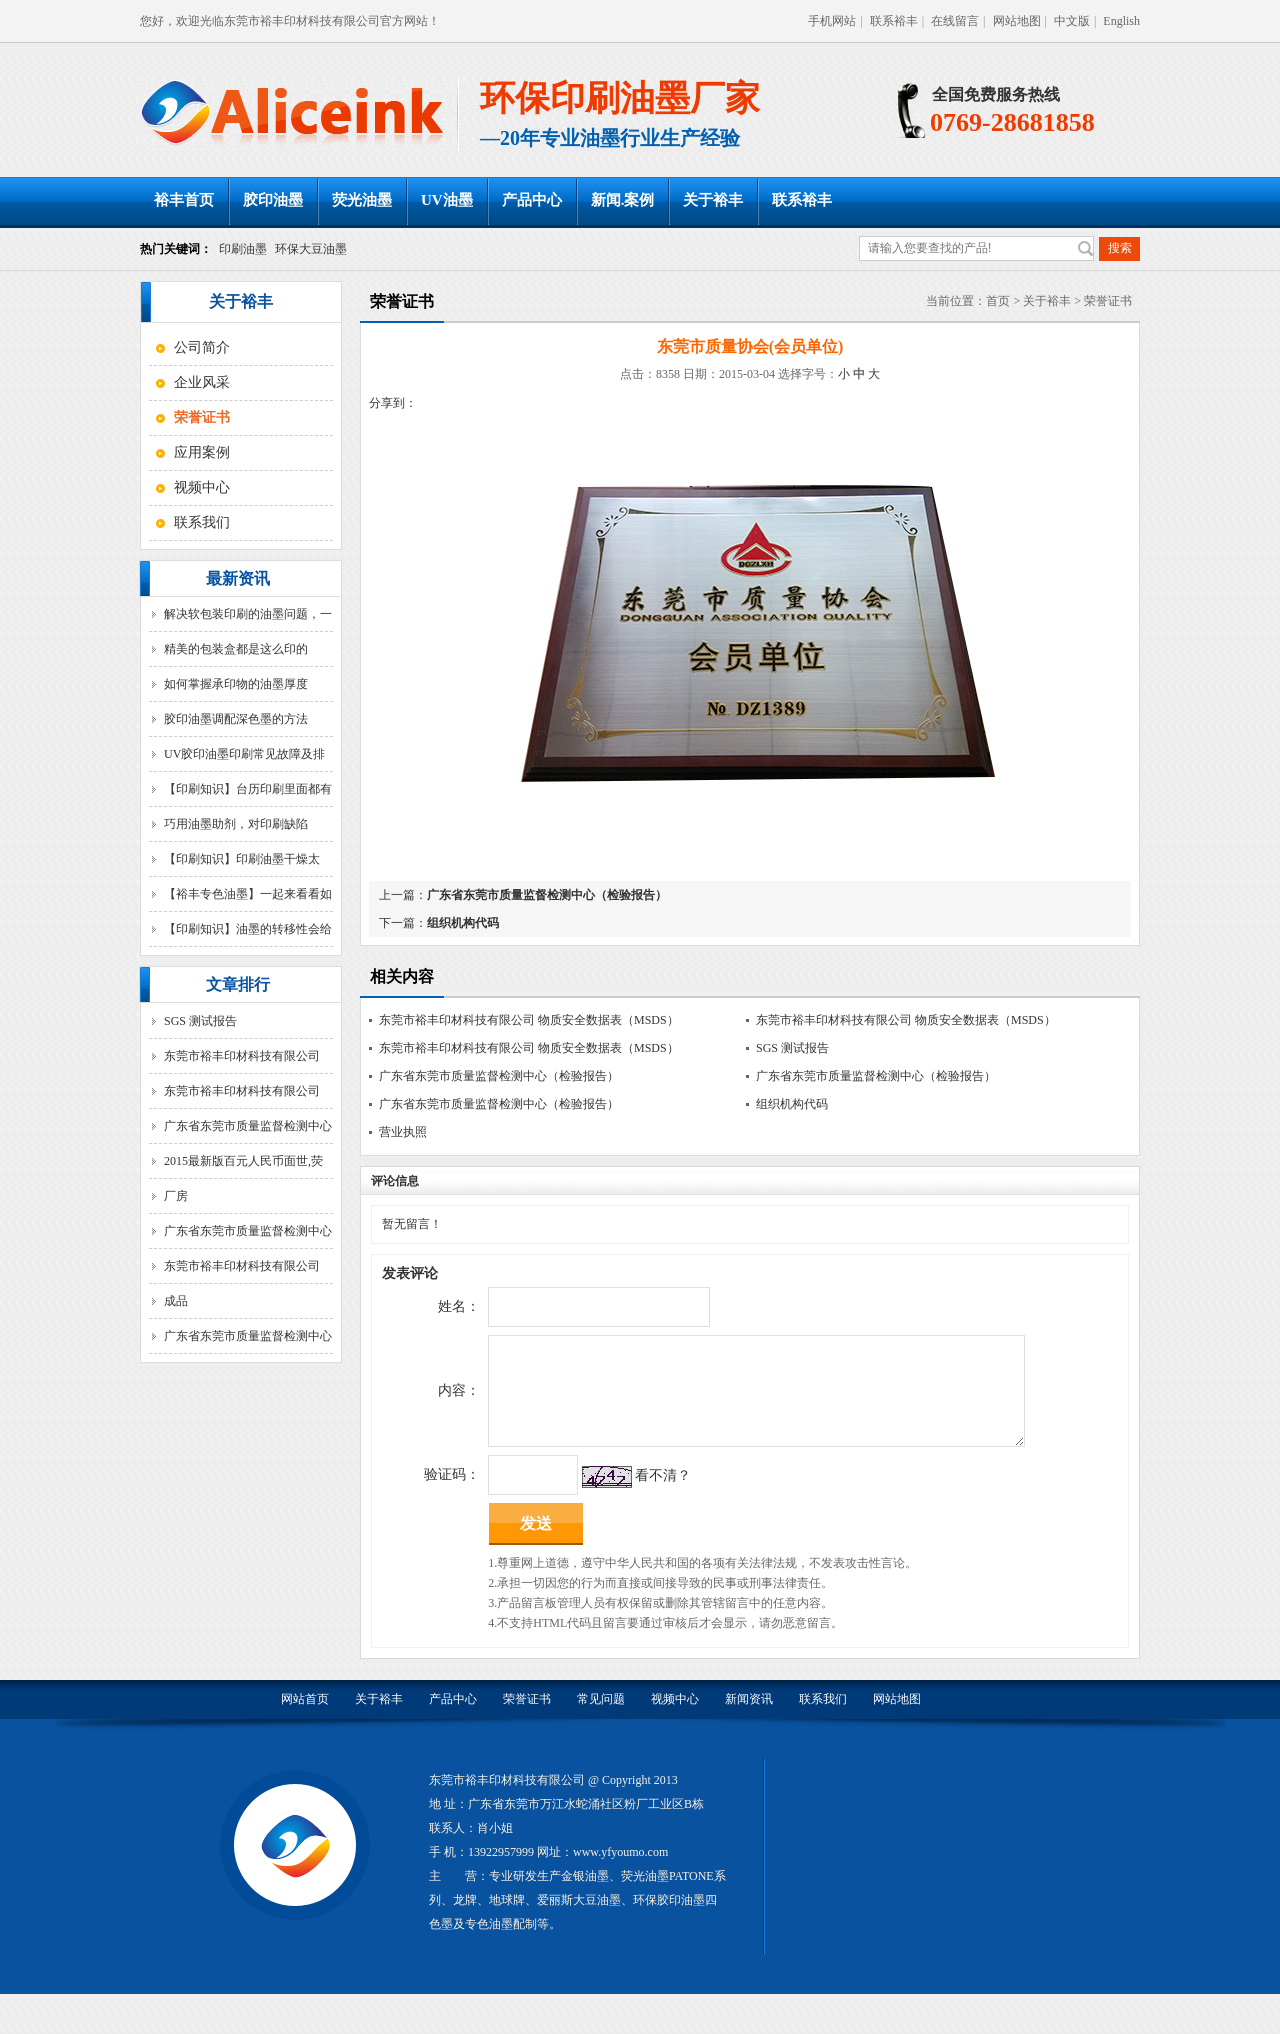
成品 (176, 1301)
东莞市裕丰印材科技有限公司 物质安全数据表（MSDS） (529, 1020)
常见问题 (601, 1719)
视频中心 (202, 487)
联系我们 (202, 522)
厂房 (176, 1196)
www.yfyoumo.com (620, 1872)
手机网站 (832, 21)
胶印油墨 (273, 200)
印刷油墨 (243, 249)
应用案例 (202, 452)
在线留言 (955, 21)
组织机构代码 (463, 923)
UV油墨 (447, 200)
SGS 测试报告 (200, 1021)
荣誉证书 (1108, 301)
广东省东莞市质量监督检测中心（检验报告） (547, 895)
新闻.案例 (623, 200)
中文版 (1072, 21)
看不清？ (662, 1495)
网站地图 (1017, 21)
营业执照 (403, 1132)
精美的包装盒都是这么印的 (236, 649)
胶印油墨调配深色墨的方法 (236, 719)
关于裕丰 (713, 200)
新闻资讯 (749, 1719)
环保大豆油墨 (311, 249)
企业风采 (202, 382)
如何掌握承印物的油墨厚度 (236, 684)
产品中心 (532, 200)
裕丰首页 (184, 200)
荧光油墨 (362, 200)
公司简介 (202, 347)
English (1121, 21)
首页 (998, 301)
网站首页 (305, 1719)
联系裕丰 (894, 21)
